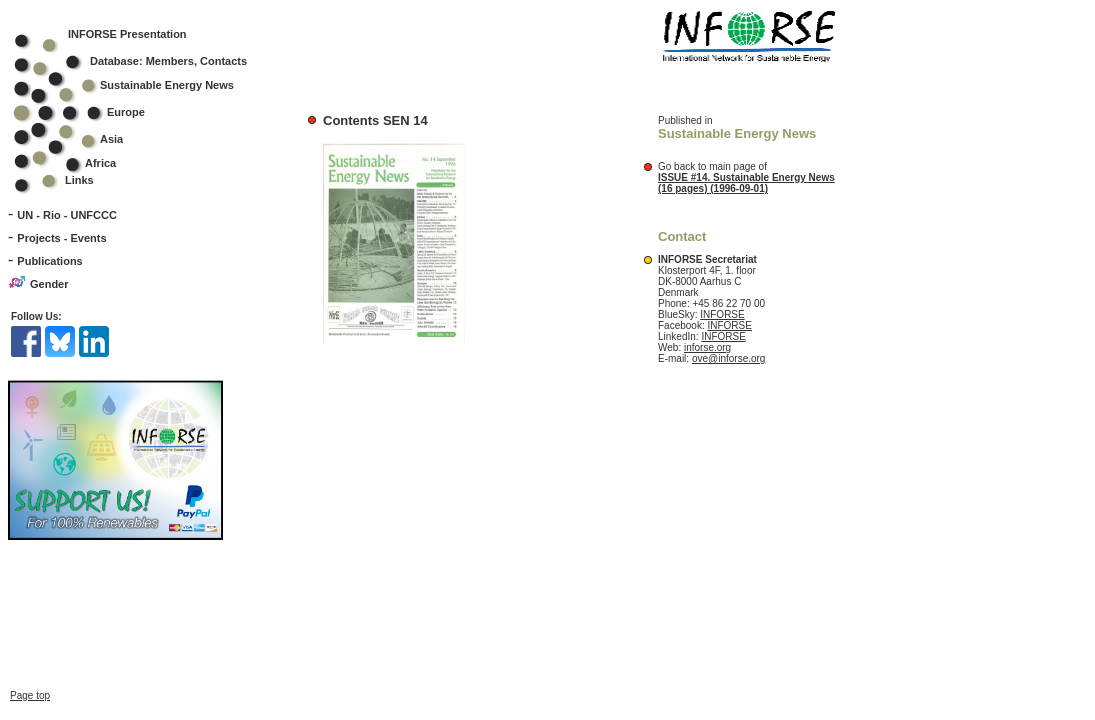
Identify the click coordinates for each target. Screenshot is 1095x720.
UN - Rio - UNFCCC (67, 215)
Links (79, 180)
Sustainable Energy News (137, 85)
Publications (49, 261)
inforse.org (707, 347)
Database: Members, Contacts (143, 61)
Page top (30, 695)
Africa (100, 163)
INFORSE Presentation (127, 34)
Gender (49, 284)
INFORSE (722, 314)
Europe (92, 112)
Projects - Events (61, 238)
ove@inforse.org (729, 358)
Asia (81, 139)
